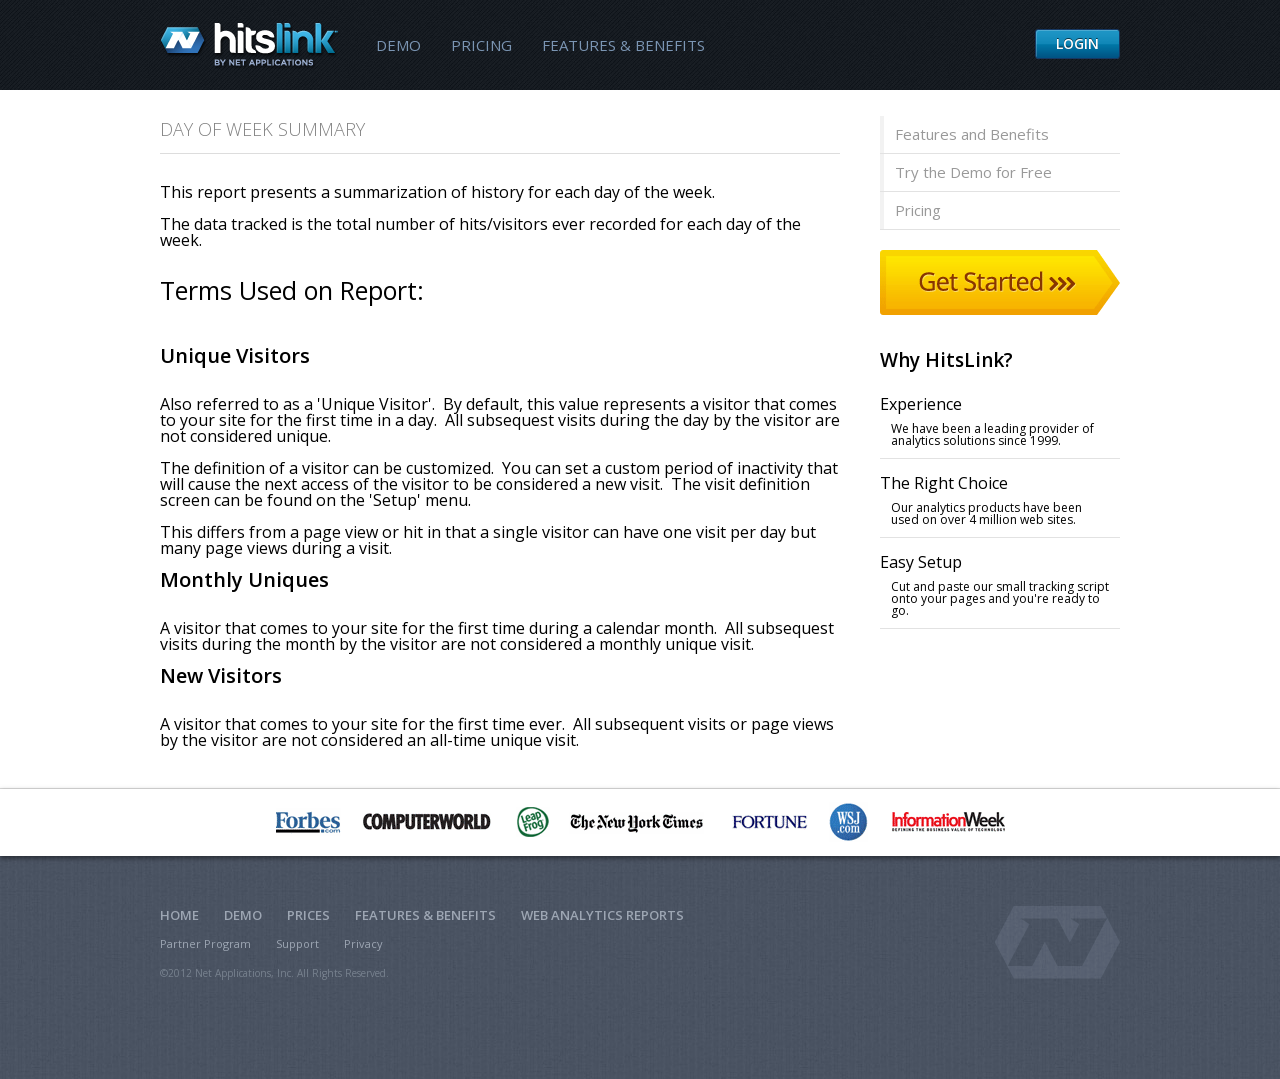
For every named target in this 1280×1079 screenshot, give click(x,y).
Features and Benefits (972, 134)
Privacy (363, 943)
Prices (308, 915)
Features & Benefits (623, 45)
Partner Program (205, 943)
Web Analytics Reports (602, 915)
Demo (398, 45)
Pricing (481, 45)
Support (297, 943)
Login (1077, 43)
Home (179, 915)
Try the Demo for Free (973, 172)
